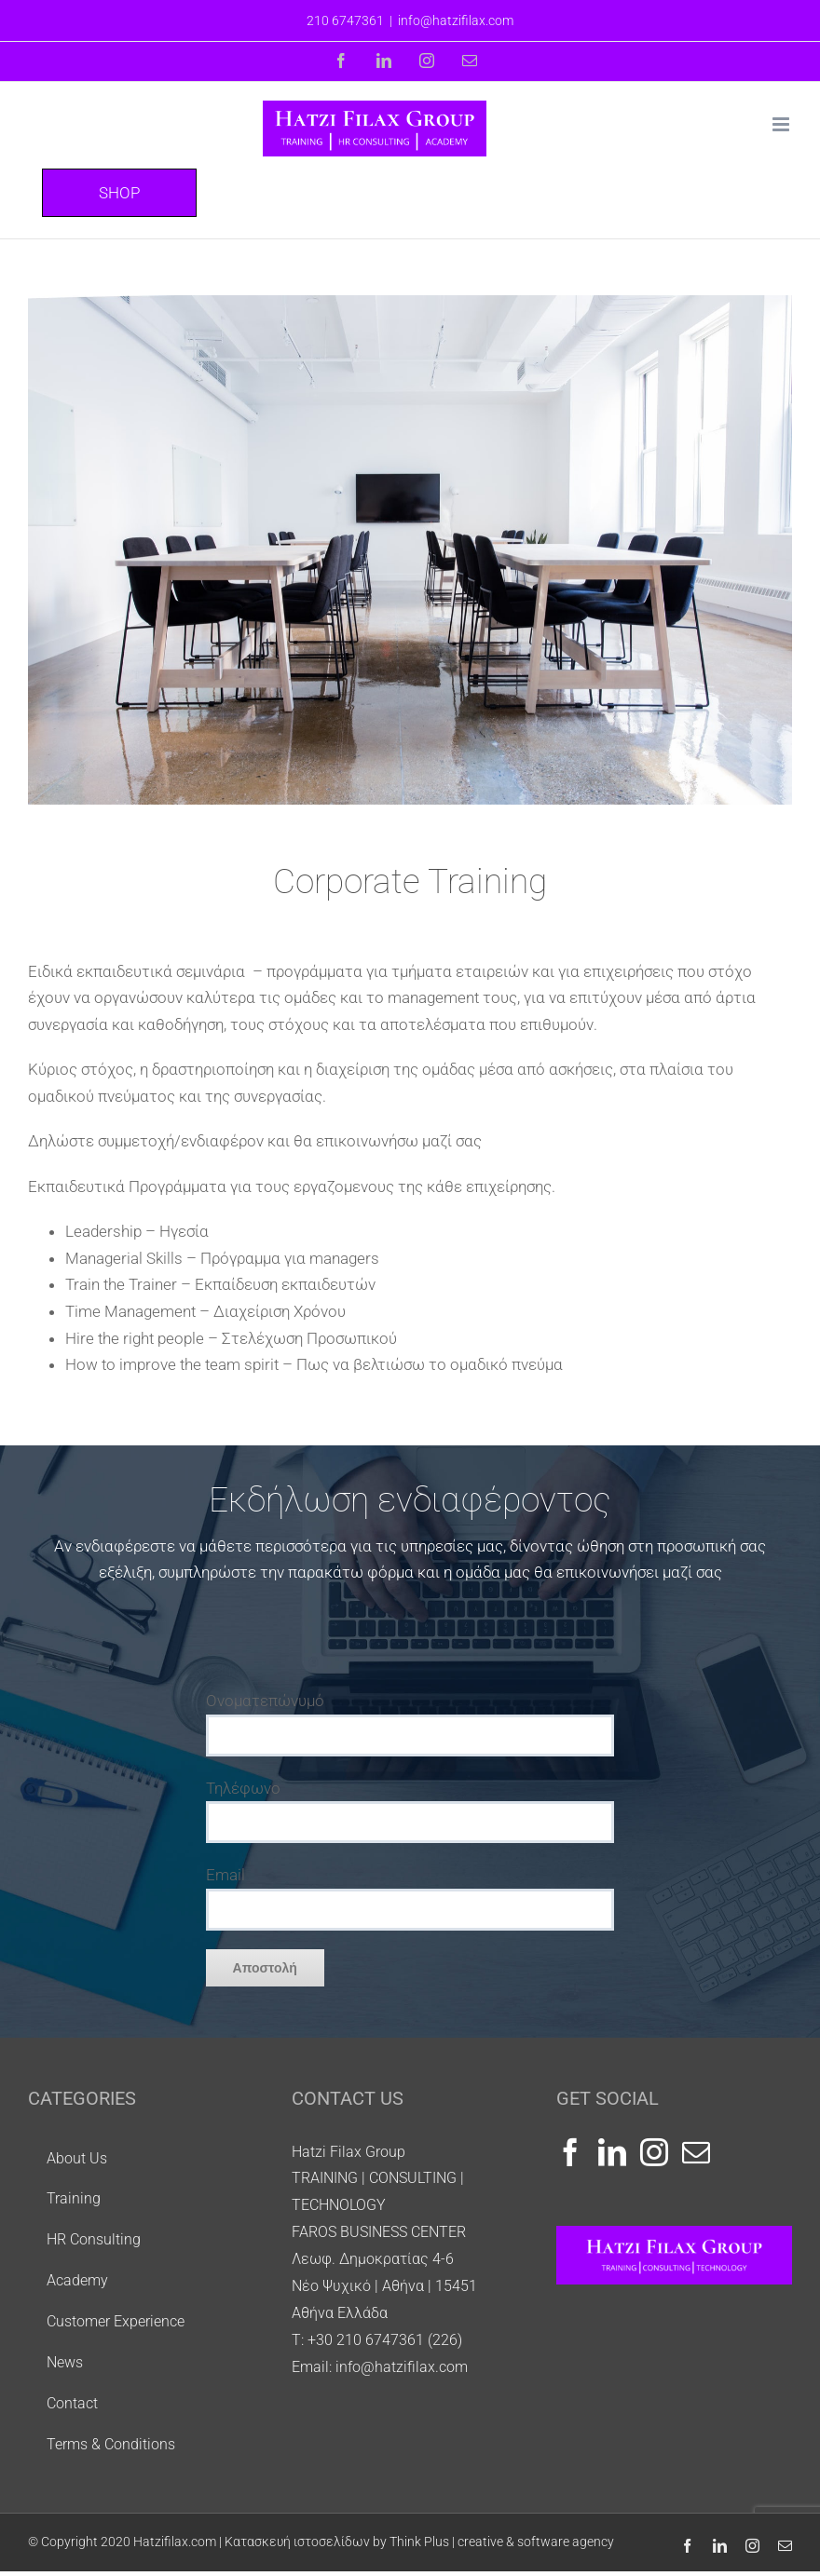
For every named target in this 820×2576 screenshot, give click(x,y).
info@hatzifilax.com (455, 20)
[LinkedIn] (612, 2152)
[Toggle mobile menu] (782, 124)
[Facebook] (570, 2152)
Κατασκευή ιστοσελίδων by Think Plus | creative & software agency (419, 2541)
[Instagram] (654, 2152)
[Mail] (696, 2152)
